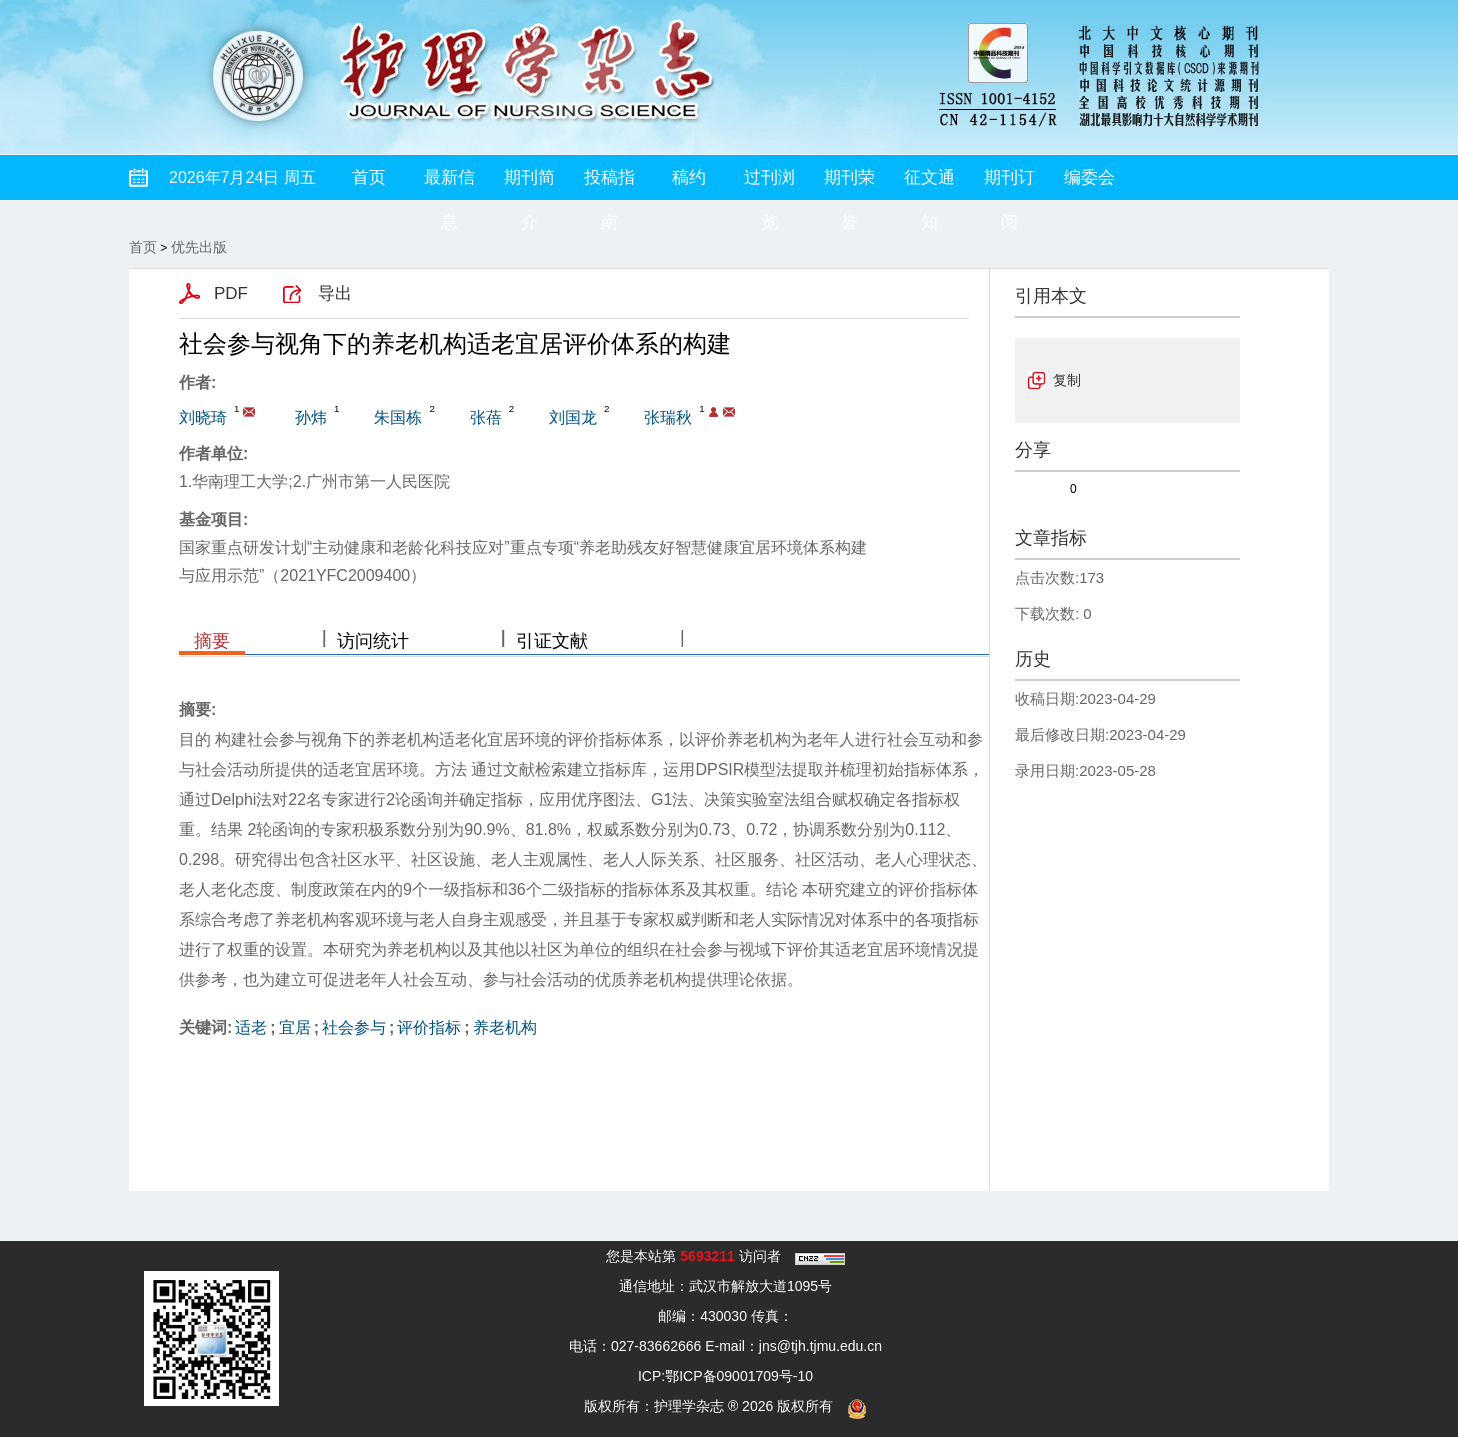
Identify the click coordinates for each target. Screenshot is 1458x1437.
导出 (335, 293)
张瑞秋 (668, 417)
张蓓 (486, 417)
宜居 (295, 1027)
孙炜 (311, 417)
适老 (251, 1027)
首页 (369, 177)
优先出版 (199, 247)
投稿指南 (609, 184)
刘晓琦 (203, 417)
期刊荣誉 (849, 184)
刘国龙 (573, 417)
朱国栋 (398, 417)
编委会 (1089, 177)
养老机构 (505, 1027)
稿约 (689, 177)
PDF (231, 293)
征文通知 (929, 184)
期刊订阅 (1009, 184)
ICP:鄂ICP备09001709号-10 (725, 1376)
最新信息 (449, 184)
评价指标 (429, 1027)
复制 (1067, 380)
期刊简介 (529, 184)
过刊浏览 (769, 184)
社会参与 (354, 1027)
